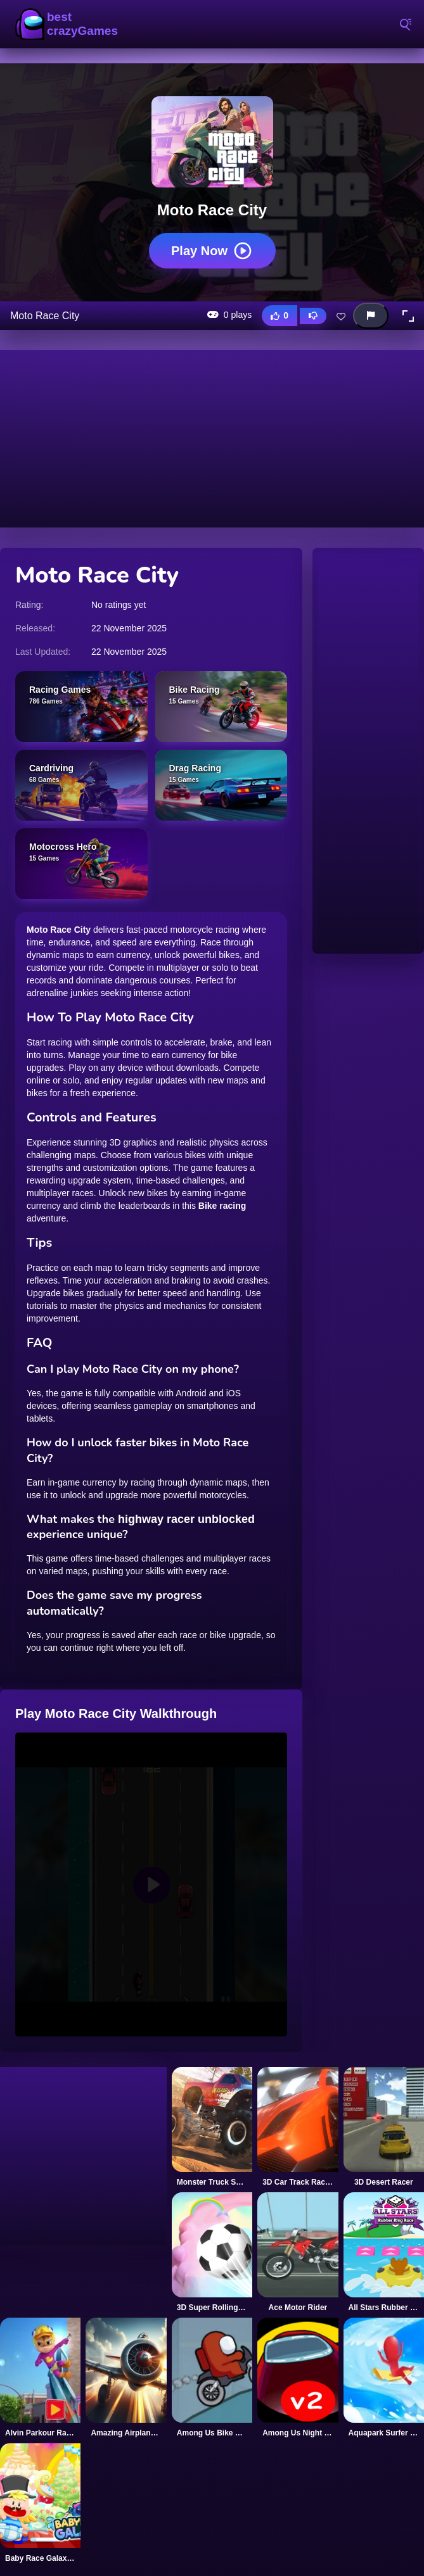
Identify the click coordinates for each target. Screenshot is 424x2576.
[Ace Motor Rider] (297, 2252)
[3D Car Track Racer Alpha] (297, 2127)
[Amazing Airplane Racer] (126, 2378)
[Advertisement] (212, 438)
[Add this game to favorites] (340, 316)
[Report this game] (371, 316)
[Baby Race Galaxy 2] (40, 2503)
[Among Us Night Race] (297, 2378)
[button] (408, 316)
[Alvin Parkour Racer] (40, 2378)
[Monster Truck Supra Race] (212, 2127)
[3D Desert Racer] (384, 2127)
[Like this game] (279, 315)
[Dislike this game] (313, 316)
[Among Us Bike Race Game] (212, 2378)
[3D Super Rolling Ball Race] (212, 2252)
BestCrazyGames (66, 24)
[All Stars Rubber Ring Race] (384, 2252)
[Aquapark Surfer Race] (384, 2378)
